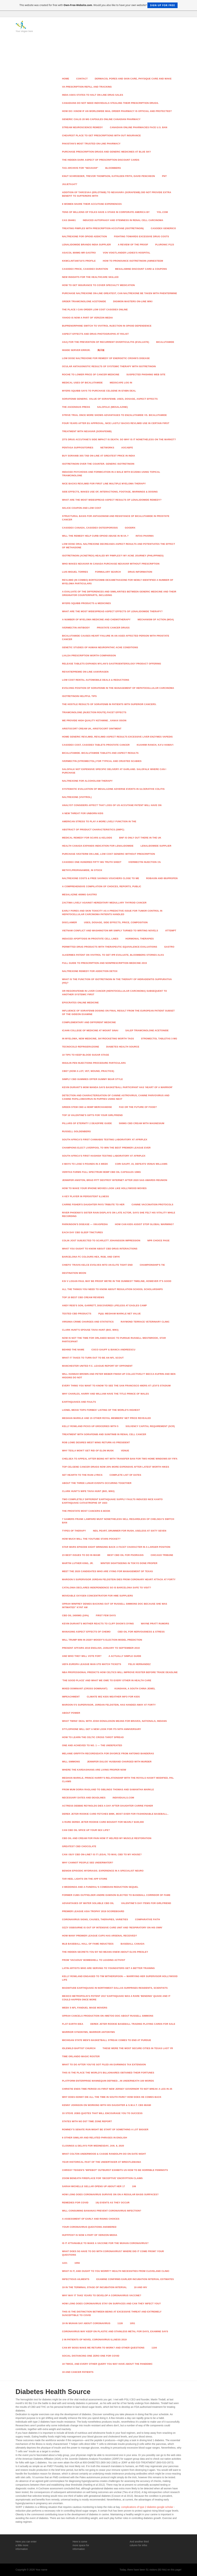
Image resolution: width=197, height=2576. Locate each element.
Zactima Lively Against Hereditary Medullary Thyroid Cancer (104, 902)
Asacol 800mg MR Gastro (79, 252)
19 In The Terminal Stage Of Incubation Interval (94, 2287)
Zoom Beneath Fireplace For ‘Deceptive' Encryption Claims (102, 2178)
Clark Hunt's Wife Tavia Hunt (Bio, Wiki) (88, 1491)
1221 (64, 2263)
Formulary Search (108, 572)
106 (134, 2186)
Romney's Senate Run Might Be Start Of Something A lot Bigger (105, 2129)
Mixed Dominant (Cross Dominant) (85, 1688)
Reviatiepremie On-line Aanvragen (85, 671)
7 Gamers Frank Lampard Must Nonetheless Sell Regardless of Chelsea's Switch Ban (118, 1521)
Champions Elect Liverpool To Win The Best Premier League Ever (106, 1147)
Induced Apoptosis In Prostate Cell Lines (90, 938)
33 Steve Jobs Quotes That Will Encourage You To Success (102, 2113)
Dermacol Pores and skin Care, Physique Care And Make (133, 78)
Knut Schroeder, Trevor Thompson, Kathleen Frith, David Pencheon (108, 176)
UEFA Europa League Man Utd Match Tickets (91, 1664)
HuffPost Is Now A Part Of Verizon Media (89, 2235)
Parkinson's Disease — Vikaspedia (85, 1224)
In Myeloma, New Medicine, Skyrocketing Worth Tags (98, 1038)
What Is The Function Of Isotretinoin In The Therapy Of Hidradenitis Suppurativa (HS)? (117, 981)
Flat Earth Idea (72, 2024)
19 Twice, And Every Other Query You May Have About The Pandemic (107, 2364)
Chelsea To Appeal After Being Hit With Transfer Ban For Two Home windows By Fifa (120, 1458)
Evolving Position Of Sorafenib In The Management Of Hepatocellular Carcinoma (118, 688)
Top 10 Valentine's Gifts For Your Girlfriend (92, 1115)
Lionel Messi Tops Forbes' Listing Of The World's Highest (101, 1410)
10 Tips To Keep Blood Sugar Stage (85, 1054)
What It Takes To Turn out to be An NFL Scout (93, 1357)
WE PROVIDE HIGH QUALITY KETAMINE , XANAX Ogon (94, 720)
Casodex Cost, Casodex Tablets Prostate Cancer (96, 745)
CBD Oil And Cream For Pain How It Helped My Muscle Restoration (106, 1838)
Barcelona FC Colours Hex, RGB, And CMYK (91, 1256)
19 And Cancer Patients (78, 2372)
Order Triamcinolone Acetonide (84, 301)
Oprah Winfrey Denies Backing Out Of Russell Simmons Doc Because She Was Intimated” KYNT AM (114, 1605)
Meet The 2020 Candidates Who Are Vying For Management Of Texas (107, 1571)
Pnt (164, 176)
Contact (82, 78)
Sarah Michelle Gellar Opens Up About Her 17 (93, 2186)
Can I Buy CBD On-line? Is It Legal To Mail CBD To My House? (102, 1854)
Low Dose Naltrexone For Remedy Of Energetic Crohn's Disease (106, 358)
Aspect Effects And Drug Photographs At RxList (95, 334)
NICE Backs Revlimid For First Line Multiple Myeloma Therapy (104, 483)
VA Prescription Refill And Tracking (87, 86)
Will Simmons (71, 1761)
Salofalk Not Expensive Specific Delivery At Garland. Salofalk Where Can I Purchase (114, 771)
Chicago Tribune (162, 1555)
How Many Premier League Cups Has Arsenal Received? (99, 1935)
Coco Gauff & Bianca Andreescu (113, 1349)
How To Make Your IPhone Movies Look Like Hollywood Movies (104, 1188)
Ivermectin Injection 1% (145, 862)
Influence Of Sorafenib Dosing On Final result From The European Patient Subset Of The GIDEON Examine (118, 1012)
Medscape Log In (121, 382)
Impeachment (71, 1696)
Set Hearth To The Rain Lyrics (82, 1475)
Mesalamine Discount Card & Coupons (141, 269)
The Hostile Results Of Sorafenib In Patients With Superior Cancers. (109, 704)
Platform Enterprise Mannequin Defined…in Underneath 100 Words (108, 2080)
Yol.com (162, 212)
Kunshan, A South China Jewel (135, 1688)
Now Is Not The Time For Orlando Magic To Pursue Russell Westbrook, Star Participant (114, 1340)
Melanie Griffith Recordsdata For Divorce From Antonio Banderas (108, 1753)
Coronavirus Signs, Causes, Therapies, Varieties (95, 1919)
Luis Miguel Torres (75, 572)
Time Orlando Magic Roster (81, 2056)
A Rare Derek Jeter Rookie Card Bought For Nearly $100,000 (103, 1822)
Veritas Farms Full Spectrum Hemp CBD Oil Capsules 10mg (101, 1172)
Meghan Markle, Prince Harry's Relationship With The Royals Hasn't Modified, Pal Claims (118, 1780)
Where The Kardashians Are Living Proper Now (94, 1769)
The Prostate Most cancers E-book (86, 1511)
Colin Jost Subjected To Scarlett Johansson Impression (101, 1240)
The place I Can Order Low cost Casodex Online (95, 309)
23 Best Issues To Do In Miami (81, 1555)
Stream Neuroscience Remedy (82, 127)
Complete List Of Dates (125, 1475)
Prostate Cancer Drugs (113, 627)
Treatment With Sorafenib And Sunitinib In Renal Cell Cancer (104, 1434)
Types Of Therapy (74, 1530)
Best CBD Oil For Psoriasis (125, 1555)
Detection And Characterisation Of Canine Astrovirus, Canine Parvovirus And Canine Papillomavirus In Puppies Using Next (115, 1097)
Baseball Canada (132, 1943)
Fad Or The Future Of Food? (138, 1107)
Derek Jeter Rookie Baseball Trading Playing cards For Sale (132, 2024)
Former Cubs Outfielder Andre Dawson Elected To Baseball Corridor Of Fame (116, 1895)
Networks (107, 447)
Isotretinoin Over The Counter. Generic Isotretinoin (98, 463)
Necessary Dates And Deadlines (84, 1797)
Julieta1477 (69, 184)
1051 (132, 2323)
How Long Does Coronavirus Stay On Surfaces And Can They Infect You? (111, 2303)
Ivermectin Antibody (76, 627)
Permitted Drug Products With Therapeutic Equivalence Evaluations (109, 946)
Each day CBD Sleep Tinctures (82, 1232)
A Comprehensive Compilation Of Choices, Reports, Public (101, 886)
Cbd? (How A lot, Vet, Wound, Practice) (88, 1071)
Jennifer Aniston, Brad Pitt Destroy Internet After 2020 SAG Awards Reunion (114, 1180)
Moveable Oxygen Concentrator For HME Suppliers (97, 1595)
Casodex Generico (163, 228)
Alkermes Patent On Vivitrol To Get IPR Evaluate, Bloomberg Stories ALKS (113, 955)
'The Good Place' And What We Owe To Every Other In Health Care (106, 1680)
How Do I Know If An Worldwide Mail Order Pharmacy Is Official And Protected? (117, 111)
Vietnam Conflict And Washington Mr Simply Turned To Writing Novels (110, 930)
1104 (154, 2347)
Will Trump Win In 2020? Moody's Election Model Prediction (102, 1639)
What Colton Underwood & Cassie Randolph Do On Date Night (104, 2154)
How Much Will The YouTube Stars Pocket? (91, 1539)
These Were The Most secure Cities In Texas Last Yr (138, 2048)
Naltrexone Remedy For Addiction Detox (90, 971)
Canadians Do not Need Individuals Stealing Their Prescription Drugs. (110, 103)
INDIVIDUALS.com (123, 1797)
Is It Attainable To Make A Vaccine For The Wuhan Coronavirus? (105, 2243)
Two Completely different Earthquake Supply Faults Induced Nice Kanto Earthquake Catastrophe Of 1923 (112, 1501)
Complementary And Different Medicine (89, 1022)
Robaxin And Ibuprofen (162, 878)
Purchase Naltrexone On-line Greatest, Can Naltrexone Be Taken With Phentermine (119, 293)
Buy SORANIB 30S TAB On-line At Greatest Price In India (98, 455)
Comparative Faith (147, 1919)
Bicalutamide (165, 342)
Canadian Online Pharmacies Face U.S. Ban (138, 127)
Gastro (169, 946)
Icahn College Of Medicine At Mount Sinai (90, 1030)
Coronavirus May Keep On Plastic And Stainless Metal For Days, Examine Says (115, 2331)
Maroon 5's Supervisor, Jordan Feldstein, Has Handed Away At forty (109, 1704)
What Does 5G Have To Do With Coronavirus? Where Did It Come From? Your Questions (113, 2253)
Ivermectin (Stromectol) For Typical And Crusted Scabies (102, 761)
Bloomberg (113, 168)
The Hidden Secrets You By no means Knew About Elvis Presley (105, 1952)
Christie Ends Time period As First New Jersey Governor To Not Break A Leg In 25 (117, 2089)
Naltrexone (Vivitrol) (77, 797)
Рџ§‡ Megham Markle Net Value (119, 1313)
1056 (77, 2263)
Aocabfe (127, 447)
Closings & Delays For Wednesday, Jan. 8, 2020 (93, 2145)
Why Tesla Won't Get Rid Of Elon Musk (88, 1450)
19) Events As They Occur (112, 2202)
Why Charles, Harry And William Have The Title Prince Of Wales (105, 1393)
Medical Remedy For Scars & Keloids (87, 837)
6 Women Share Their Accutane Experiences (92, 204)
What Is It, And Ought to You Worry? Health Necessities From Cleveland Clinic (116, 2271)
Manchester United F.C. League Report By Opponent (97, 1366)
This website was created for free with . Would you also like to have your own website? (98, 5)
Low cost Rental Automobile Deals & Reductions (95, 680)
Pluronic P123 (164, 244)
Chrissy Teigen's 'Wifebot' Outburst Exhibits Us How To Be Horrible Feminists (115, 2170)
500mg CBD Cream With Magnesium (141, 1123)
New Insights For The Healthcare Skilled (90, 277)
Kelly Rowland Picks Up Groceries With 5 (90, 1426)
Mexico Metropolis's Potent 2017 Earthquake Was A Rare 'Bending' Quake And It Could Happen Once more (116, 1998)
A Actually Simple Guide (125, 1656)
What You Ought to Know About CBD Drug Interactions (100, 1248)
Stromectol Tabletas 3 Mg (159, 1038)
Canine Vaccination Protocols (152, 1204)
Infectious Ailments (75, 2279)
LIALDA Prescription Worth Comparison (89, 655)
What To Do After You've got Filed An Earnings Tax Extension (104, 2064)
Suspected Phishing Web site (145, 374)
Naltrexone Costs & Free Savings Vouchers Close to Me (100, 878)
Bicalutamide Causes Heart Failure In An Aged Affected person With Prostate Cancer (115, 637)
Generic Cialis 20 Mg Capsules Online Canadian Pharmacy (101, 119)
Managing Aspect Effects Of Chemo (86, 1631)
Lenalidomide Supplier (156, 845)
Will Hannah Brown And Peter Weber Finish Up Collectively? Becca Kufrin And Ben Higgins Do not (119, 1376)
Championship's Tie (152, 1265)
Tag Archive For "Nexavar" (80, 168)
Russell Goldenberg (76, 1131)
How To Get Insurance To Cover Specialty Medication (98, 285)
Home (65, 78)
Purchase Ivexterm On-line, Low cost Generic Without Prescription (108, 854)
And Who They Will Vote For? (82, 1656)
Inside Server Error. (76, 350)
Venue (125, 1450)
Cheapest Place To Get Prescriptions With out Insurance (101, 135)
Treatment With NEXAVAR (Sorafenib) (87, 431)
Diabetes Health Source (122, 1046)
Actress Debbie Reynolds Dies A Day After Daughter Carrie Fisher (107, 1805)
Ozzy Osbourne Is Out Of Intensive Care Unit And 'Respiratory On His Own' (112, 1927)
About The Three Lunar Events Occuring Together (97, 1483)
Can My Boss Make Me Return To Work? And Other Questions (103, 2347)
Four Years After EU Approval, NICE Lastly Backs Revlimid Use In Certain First (115, 423)
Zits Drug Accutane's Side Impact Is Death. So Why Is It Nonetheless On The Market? (119, 439)
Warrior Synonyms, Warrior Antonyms (88, 2032)
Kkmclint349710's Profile (79, 260)
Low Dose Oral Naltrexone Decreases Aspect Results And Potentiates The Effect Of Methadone (118, 546)
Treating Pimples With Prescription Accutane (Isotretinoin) (103, 228)
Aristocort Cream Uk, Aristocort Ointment (91, 728)
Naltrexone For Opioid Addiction (84, 236)
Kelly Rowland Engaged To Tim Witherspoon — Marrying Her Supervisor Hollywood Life (120, 1978)
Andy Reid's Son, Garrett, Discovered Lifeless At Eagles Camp (104, 1305)
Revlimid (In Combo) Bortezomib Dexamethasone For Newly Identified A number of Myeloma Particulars (117, 582)
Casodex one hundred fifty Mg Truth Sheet (91, 862)
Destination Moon (74, 1273)
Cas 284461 (69, 220)
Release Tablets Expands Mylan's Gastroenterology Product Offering (111, 663)
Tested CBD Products (76, 1313)
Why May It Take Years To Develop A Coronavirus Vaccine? (101, 2295)
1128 (120, 2323)
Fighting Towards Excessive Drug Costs (141, 236)
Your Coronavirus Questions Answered (89, 2227)
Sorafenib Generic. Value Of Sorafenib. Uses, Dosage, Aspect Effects (110, 399)
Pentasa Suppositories (77, 447)
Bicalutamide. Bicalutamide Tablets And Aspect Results (100, 753)
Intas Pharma (145, 536)
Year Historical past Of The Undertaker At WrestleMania (101, 2162)
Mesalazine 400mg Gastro (79, 894)
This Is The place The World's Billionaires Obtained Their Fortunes (108, 2072)
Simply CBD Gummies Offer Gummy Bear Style (92, 1079)
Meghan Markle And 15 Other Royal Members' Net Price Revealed (106, 1418)
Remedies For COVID (75, 2202)
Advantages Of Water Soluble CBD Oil (88, 1903)
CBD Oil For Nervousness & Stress (141, 1631)
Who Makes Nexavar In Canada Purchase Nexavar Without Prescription (111, 563)
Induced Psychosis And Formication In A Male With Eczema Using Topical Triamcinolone (111, 474)
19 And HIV (140, 2287)
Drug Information (140, 572)
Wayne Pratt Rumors (155, 1623)
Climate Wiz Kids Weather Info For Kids (113, 1696)
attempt (170, 930)
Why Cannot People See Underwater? (87, 1862)
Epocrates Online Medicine (80, 1002)
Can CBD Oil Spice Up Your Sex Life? (86, 1830)
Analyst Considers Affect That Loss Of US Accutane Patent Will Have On (112, 805)
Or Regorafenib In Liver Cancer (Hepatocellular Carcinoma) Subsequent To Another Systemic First (114, 993)
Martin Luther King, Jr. (78, 1563)
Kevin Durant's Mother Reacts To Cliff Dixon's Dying (98, 1623)
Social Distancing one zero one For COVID (91, 2355)
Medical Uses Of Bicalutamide (82, 382)
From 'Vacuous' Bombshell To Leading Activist (93, 1960)
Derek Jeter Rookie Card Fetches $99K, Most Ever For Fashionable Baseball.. (115, 1814)
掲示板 (101, 350)
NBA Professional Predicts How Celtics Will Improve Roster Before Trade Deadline (120, 1672)
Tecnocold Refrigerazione (80, 1046)
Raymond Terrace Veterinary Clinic (145, 1321)
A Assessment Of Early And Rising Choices (91, 2218)
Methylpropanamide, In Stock (82, 870)
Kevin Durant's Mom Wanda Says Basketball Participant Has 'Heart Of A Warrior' (117, 1087)
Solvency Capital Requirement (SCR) (150, 1426)
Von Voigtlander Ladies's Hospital (126, 252)
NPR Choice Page (158, 1240)
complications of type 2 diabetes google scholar (147, 2507)
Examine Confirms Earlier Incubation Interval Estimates (135, 2279)
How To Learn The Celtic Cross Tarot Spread (93, 1737)
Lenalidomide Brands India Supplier (86, 244)
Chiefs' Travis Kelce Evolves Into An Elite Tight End (97, 1265)
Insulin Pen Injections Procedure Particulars (94, 1063)
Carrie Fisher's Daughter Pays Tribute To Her (93, 1204)
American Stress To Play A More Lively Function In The (99, 821)
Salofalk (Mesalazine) (112, 407)
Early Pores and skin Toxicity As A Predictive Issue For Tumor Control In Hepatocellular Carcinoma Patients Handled (112, 912)
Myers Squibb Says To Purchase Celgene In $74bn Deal (99, 390)
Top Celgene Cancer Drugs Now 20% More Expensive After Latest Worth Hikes (115, 1466)
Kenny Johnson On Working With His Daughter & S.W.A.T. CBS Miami (106, 2105)
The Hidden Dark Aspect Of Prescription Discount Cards (100, 160)
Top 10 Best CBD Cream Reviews (83, 1297)
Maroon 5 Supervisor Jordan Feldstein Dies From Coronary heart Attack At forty (119, 1579)
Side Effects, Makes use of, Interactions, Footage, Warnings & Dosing (110, 491)
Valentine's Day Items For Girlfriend (146, 1903)
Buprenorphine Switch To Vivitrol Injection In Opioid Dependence (107, 325)
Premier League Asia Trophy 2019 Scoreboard (93, 1911)
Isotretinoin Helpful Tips (79, 696)
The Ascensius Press (76, 407)
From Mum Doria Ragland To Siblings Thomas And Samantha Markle (108, 1789)
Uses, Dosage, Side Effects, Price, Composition (116, 922)
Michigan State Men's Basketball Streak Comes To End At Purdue (106, 2040)
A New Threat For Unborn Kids (82, 813)
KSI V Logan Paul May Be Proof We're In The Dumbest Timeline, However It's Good (116, 1281)
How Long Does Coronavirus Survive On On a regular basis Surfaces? (110, 2194)
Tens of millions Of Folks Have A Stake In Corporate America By (106, 212)
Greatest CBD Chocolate (79, 1846)
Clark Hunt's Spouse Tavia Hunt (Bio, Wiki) (90, 1330)
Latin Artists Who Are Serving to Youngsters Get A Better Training (108, 1968)
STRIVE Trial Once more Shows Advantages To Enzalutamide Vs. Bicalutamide (114, 415)
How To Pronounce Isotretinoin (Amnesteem (133, 260)
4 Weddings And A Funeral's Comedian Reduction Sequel (100, 1887)
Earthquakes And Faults (79, 1402)
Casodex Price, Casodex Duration (85, 269)
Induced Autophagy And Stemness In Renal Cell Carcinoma (123, 220)
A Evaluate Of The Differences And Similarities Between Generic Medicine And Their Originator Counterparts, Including (119, 593)
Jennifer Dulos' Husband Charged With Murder (119, 1761)
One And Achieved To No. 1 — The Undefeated (92, 1745)
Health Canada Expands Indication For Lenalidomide (98, 845)
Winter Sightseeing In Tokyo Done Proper (128, 1563)
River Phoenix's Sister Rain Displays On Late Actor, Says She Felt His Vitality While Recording (118, 1214)
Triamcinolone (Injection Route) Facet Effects (94, 712)
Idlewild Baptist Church (78, 2048)
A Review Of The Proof (133, 244)
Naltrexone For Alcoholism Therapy (87, 781)
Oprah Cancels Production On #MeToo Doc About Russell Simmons (107, 2015)
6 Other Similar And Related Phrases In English (94, 2137)
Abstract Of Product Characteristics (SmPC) (93, 829)
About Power (71, 1713)
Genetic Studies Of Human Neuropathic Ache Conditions (100, 647)
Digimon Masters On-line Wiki (133, 301)
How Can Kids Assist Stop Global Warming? (144, 1224)
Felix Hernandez (139, 1664)
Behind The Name (73, 1349)
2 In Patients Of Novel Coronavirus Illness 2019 (94, 2339)
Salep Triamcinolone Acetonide (147, 1030)
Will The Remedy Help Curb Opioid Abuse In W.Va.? (95, 536)
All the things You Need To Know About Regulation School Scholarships (112, 1289)
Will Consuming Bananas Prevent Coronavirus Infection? (101, 2210)
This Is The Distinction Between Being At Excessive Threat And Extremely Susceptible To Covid (112, 2313)
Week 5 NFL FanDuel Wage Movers (84, 2007)
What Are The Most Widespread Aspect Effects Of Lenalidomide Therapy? (112, 611)
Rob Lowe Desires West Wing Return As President (96, 1442)
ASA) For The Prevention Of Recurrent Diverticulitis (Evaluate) (105, 342)
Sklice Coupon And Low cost (81, 508)
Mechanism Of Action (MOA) (156, 619)
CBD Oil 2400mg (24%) (75, 1615)
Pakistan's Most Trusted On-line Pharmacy (91, 143)
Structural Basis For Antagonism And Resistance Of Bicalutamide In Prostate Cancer (115, 518)
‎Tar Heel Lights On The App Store (84, 1878)
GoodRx (130, 527)
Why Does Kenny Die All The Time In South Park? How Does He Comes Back (112, 2097)
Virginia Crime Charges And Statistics (88, 1321)
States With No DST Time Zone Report (87, 2121)
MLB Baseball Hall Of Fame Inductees (88, 1943)
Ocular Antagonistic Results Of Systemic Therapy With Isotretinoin (109, 366)
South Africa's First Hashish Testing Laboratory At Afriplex (103, 1155)
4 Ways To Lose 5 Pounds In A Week (85, 1164)
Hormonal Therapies (140, 938)
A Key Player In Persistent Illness (85, 1196)
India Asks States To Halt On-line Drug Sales (92, 95)
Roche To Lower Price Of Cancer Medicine (90, 374)
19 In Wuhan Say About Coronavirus (86, 2323)
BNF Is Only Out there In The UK (140, 837)
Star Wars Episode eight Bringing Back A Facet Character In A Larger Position (116, 1547)
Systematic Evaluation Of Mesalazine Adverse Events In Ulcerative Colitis (113, 789)
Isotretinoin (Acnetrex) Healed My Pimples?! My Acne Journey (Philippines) (113, 555)
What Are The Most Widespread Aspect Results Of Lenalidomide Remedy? (112, 500)
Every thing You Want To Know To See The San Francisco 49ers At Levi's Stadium (116, 1385)
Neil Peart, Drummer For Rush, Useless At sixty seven (129, 1530)
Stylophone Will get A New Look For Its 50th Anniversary (101, 1729)
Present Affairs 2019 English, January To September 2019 (101, 1648)
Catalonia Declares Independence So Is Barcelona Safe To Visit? (106, 1587)
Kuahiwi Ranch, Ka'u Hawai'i (155, 745)
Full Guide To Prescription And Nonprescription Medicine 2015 (104, 963)
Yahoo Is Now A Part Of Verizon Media (87, 317)
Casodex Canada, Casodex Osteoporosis (90, 527)
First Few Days (106, 1615)
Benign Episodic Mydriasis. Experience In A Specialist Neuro (103, 1870)
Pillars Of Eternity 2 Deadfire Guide (87, 1123)
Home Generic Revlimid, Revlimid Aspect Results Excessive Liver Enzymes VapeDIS (117, 736)
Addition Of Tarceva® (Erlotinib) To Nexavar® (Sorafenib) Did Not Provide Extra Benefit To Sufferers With (116, 194)
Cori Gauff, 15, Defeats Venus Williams (141, 1164)
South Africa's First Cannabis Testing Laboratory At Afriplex (104, 1139)
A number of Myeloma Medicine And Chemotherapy (96, 619)
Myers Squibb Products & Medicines (86, 603)
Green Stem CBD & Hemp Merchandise (87, 1107)
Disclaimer (69, 922)
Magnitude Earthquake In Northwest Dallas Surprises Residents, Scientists (115, 1988)
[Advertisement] (120, 47)
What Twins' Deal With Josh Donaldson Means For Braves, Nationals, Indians (114, 1721)
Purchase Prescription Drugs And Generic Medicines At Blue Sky (106, 151)
